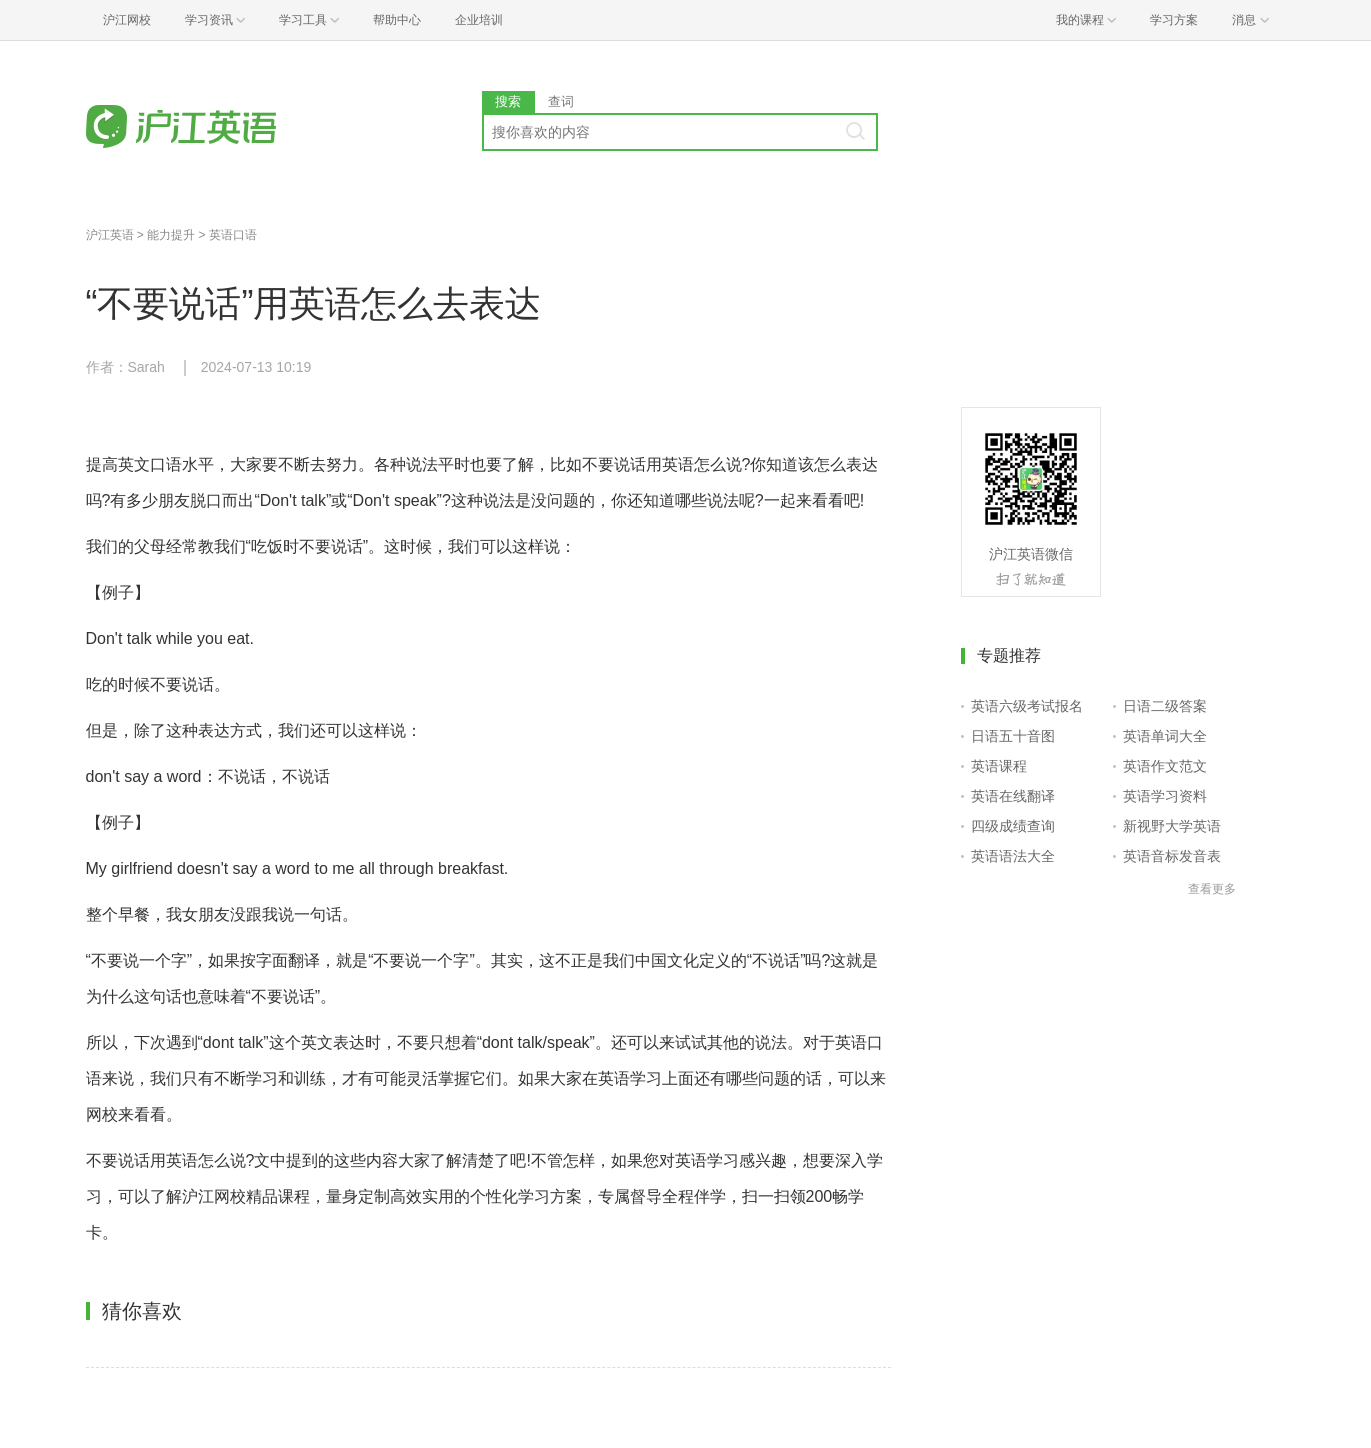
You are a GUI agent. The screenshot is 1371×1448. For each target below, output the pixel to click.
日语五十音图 (1013, 736)
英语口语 (233, 235)
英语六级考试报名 (1027, 706)
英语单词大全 (1165, 736)
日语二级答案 (1165, 706)
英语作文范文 (1165, 766)
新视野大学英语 (1172, 826)
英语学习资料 (1165, 796)
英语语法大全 (1013, 856)
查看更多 (1212, 889)
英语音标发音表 (1172, 856)
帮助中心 (397, 20)
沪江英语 (110, 235)
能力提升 (171, 235)
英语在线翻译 (1013, 796)
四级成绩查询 (1013, 826)
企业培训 (479, 20)
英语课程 (999, 766)
